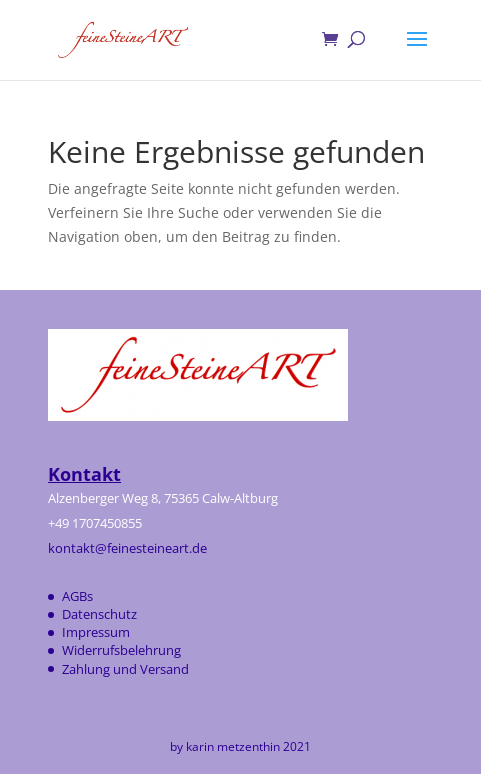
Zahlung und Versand (125, 669)
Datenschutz (99, 614)
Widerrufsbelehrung (121, 650)
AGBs (77, 596)
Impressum (96, 632)
